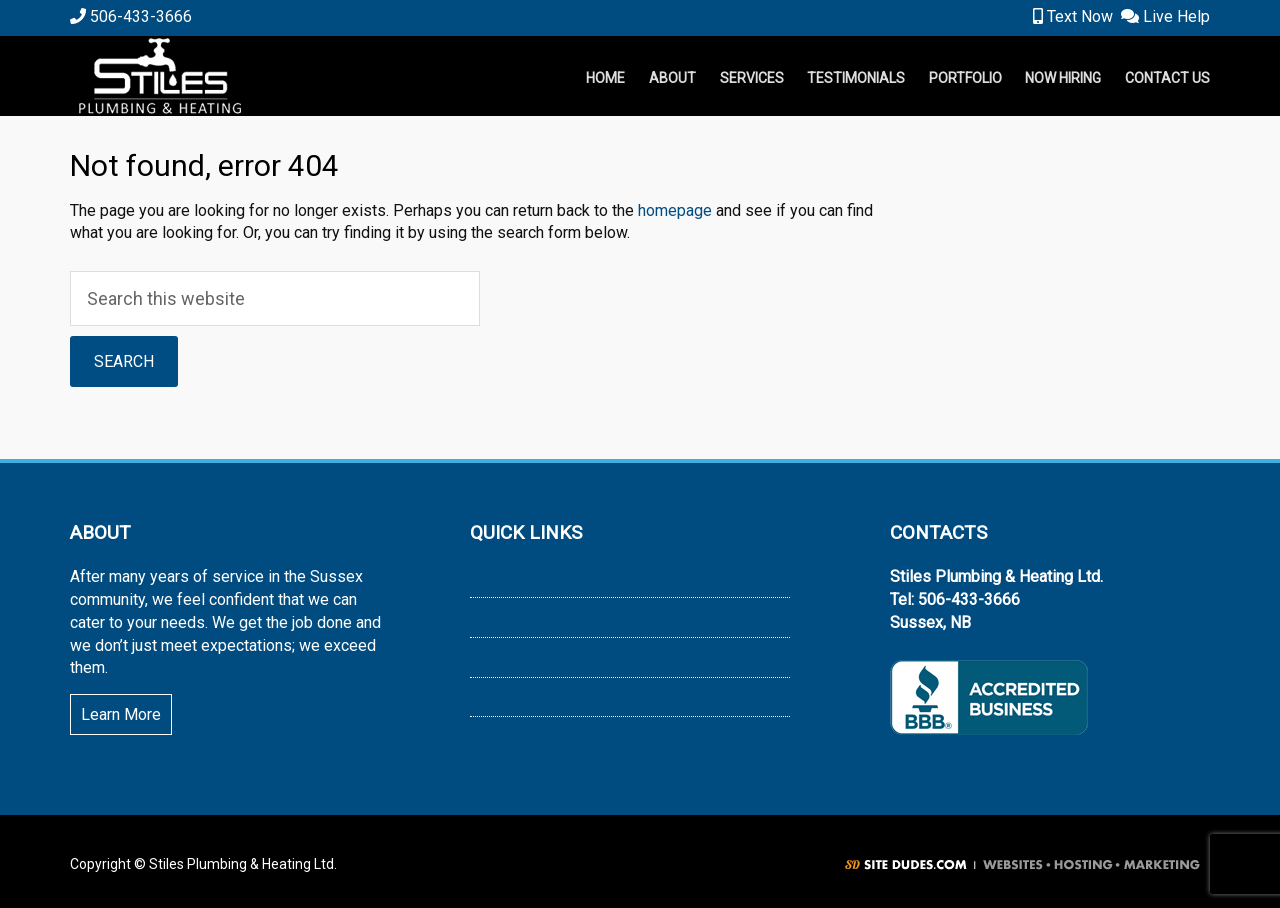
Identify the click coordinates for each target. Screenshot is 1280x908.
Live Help (1165, 16)
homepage (675, 210)
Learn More (121, 714)
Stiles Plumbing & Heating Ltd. (270, 76)
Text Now (1073, 16)
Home (491, 576)
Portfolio (501, 656)
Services (501, 696)
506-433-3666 (131, 16)
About (490, 616)
